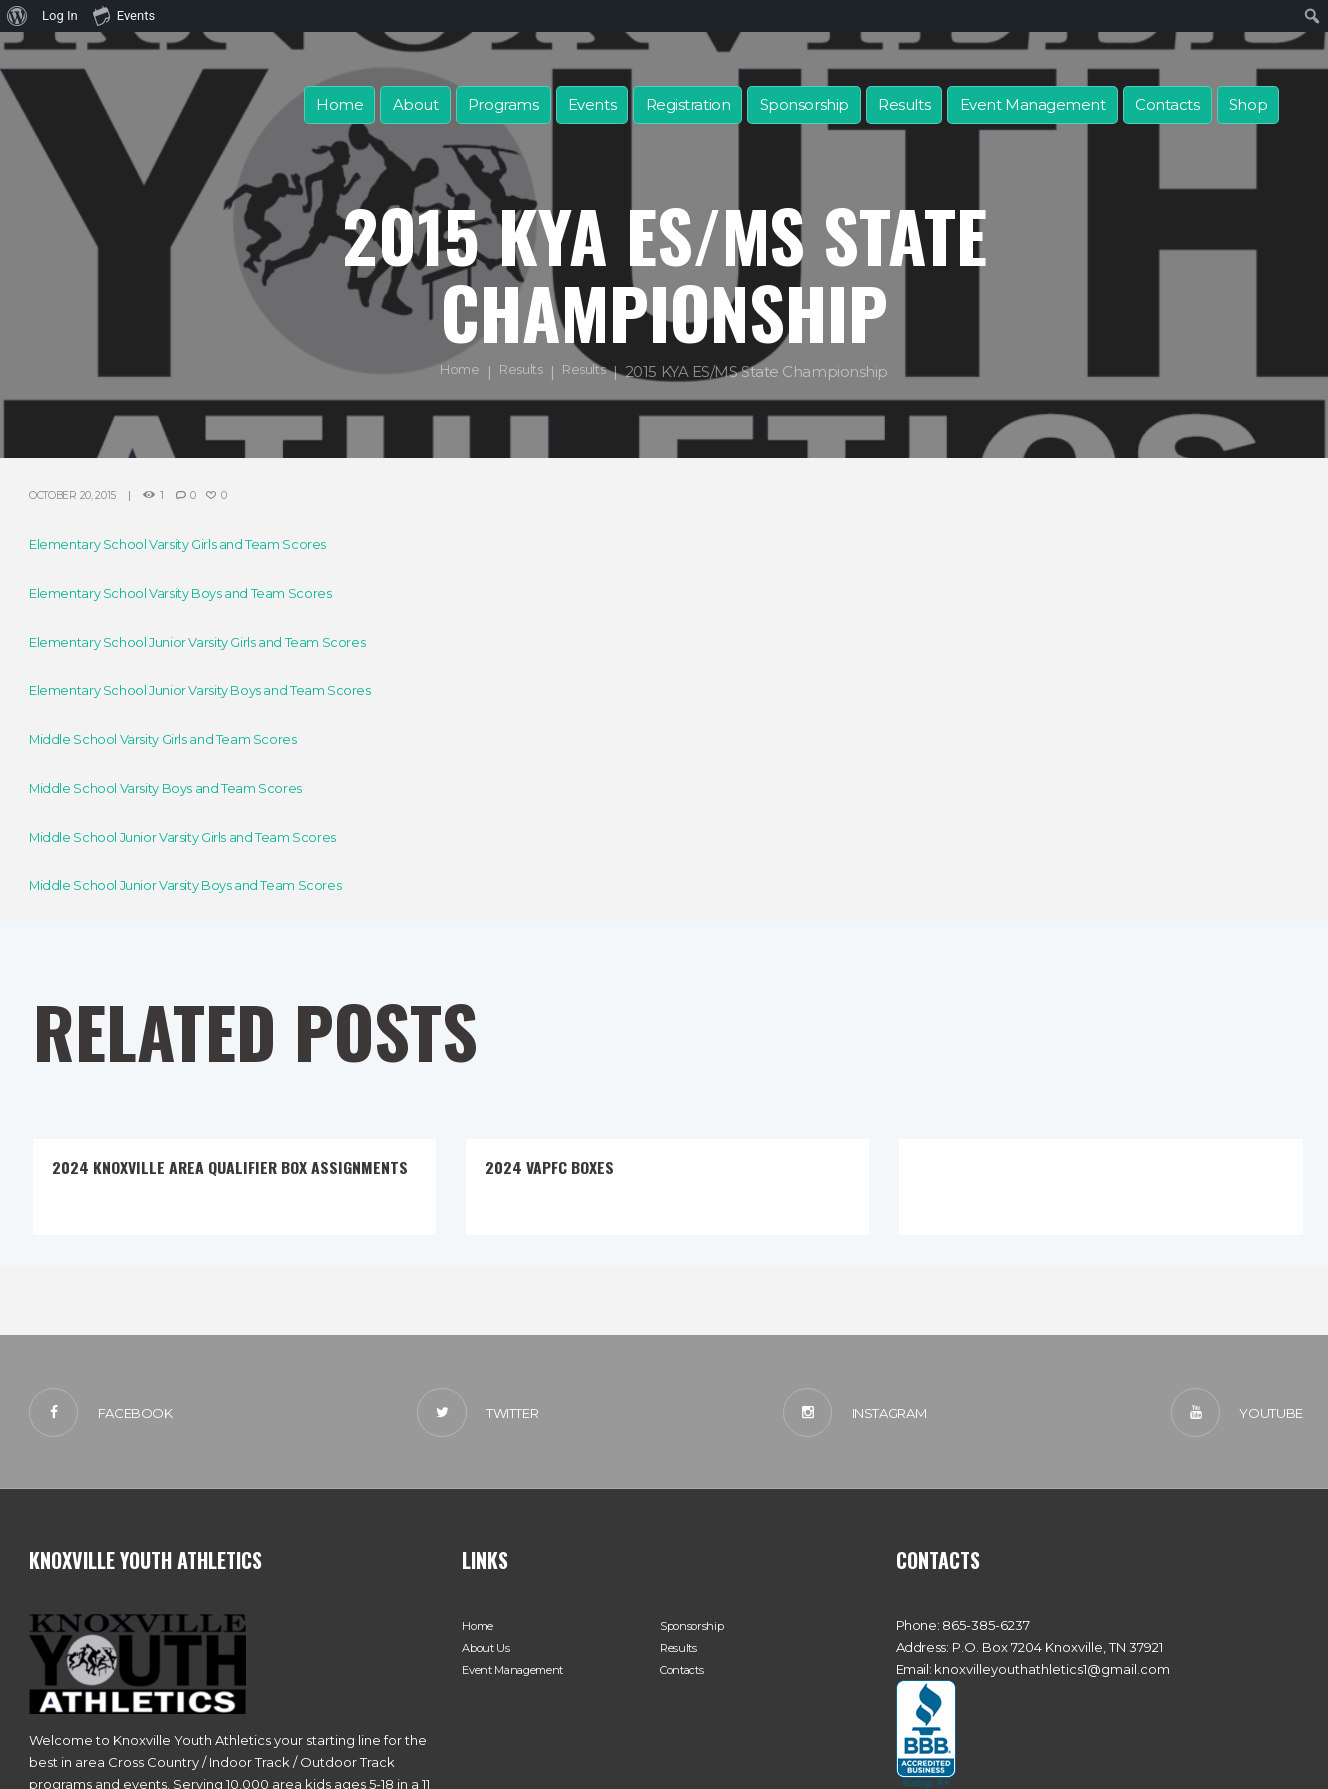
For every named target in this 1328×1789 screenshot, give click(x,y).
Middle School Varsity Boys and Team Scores (187, 787)
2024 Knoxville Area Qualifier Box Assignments (206, 1176)
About (416, 104)
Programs (503, 104)
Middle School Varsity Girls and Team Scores (184, 738)
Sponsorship (804, 104)
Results (904, 104)
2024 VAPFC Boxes (564, 1165)
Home (339, 104)
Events (592, 104)
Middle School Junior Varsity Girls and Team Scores (208, 836)
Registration (688, 104)
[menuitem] (17, 16)
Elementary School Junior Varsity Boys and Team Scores (228, 689)
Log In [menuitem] (60, 15)
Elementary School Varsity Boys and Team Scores (204, 592)
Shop (1248, 104)
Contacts (1167, 104)
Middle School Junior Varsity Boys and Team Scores (211, 884)
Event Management (1033, 104)
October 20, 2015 (83, 494)
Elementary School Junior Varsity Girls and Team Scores (225, 641)
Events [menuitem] (124, 15)
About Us (490, 1655)
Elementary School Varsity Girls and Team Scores (201, 543)
